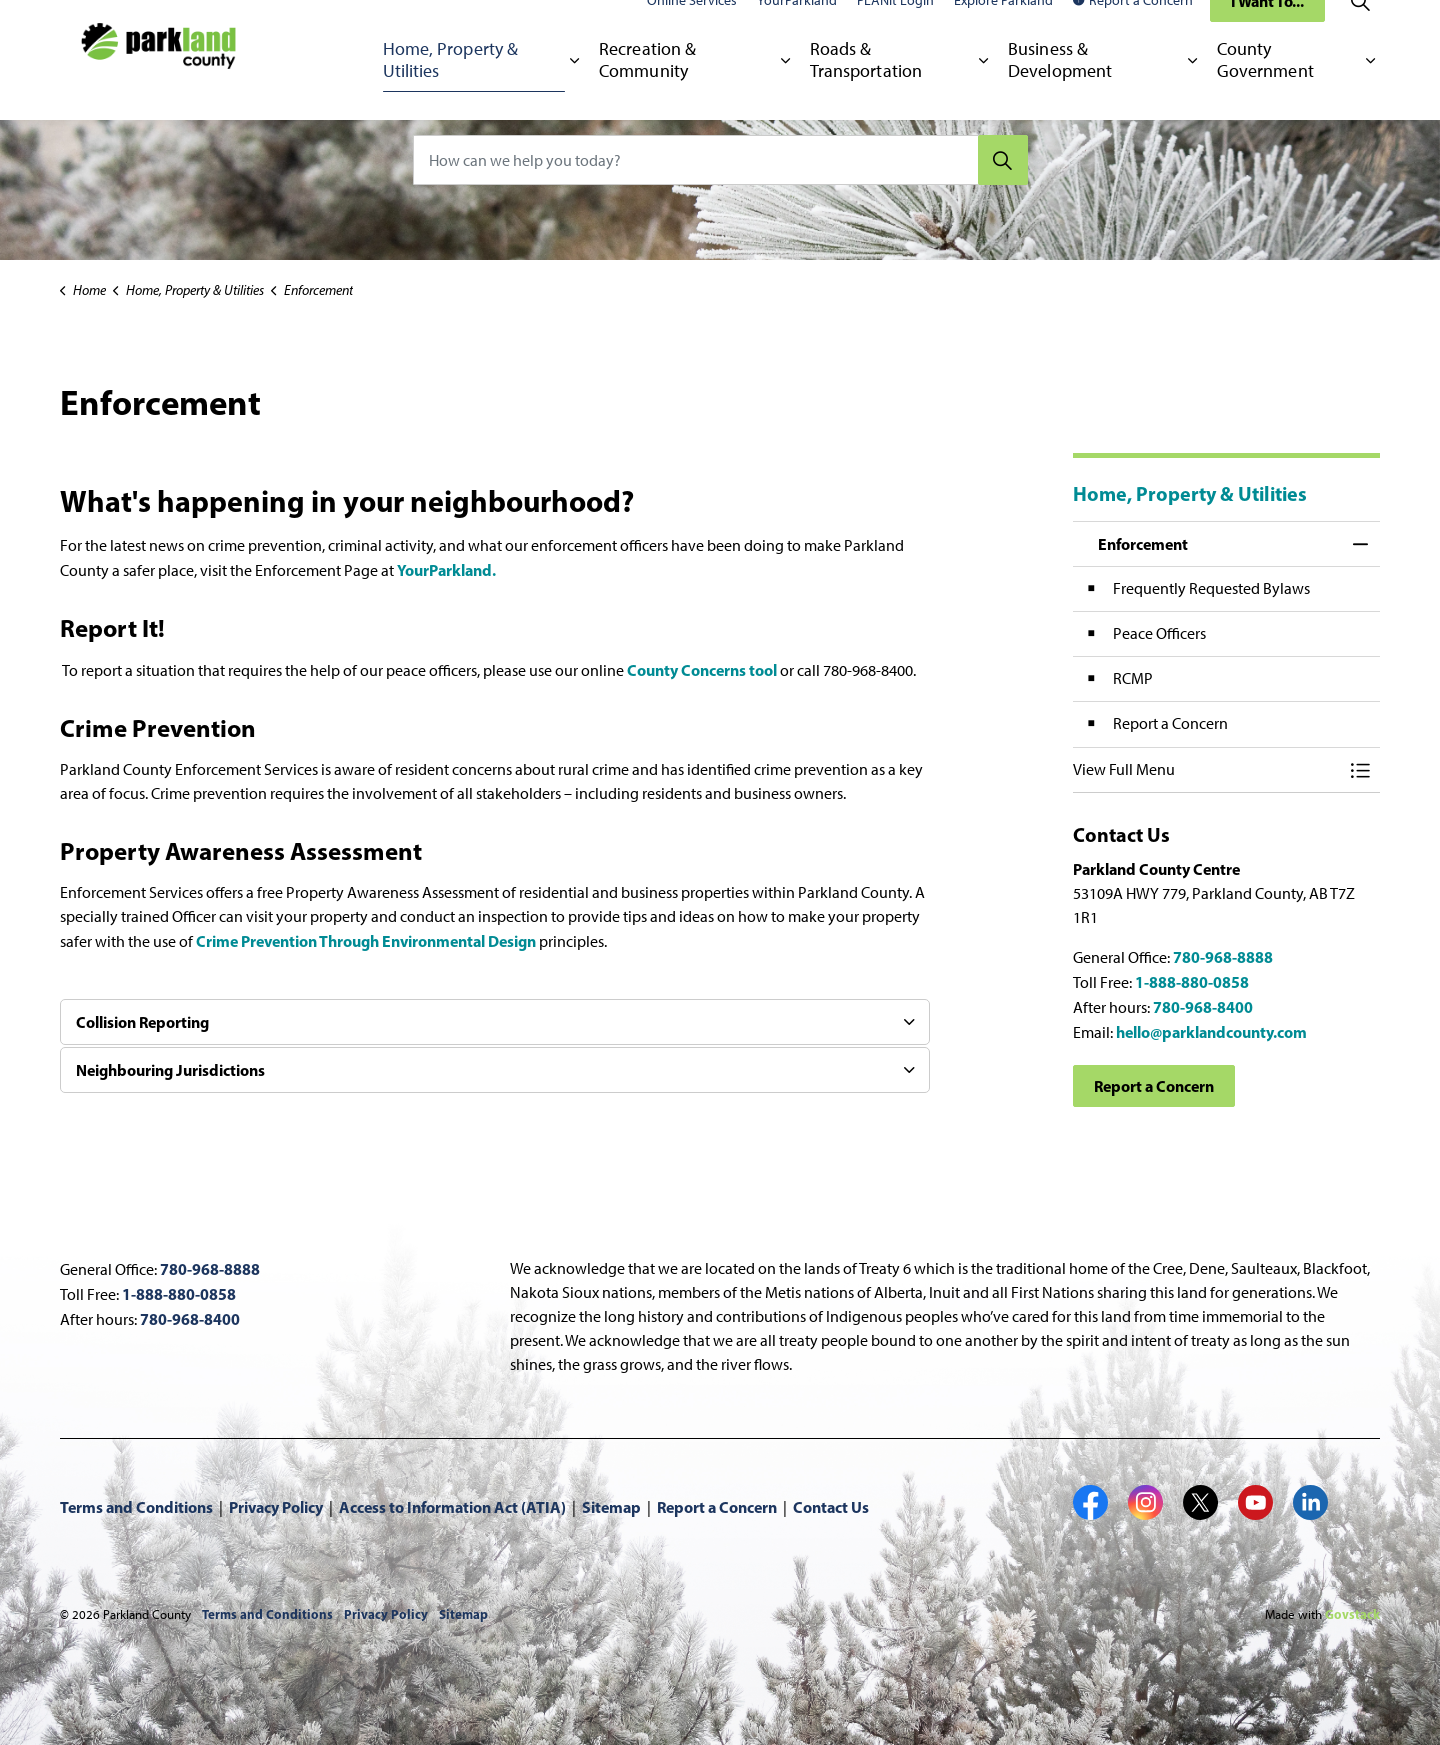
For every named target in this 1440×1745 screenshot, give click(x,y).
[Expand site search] (1360, 30)
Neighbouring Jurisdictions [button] (170, 1070)
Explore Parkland (1003, 29)
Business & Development (1060, 89)
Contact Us (831, 1507)
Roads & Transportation (866, 89)
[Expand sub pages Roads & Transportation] (983, 90)
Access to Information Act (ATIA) (452, 1507)
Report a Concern (1133, 29)
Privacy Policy (276, 1507)
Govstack (1352, 1614)
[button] (1207, 770)
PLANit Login (895, 29)
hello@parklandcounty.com (1211, 1032)
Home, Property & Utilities (451, 89)
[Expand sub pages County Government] (1370, 90)
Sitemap (611, 1507)
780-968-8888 (1223, 957)
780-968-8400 (1203, 1007)
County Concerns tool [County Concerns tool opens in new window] (702, 670)
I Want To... (1267, 30)
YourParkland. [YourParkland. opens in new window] (448, 570)
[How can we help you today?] (720, 160)
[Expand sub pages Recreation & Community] (785, 90)
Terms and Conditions (136, 1507)
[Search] (1003, 160)
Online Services (692, 29)
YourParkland (797, 29)
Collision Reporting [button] (142, 1022)
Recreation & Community (647, 89)
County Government (1265, 89)
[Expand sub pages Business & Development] (1192, 90)
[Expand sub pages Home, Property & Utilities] (574, 90)
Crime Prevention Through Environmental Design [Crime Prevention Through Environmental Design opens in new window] (367, 941)
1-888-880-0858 (1192, 982)
